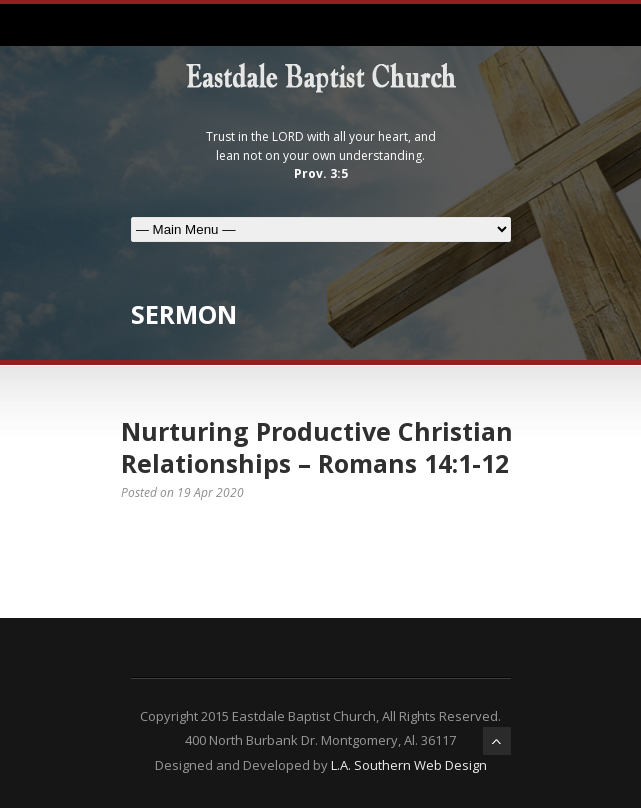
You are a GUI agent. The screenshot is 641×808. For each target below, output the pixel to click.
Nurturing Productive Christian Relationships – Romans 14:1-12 (317, 447)
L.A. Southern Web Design (409, 765)
